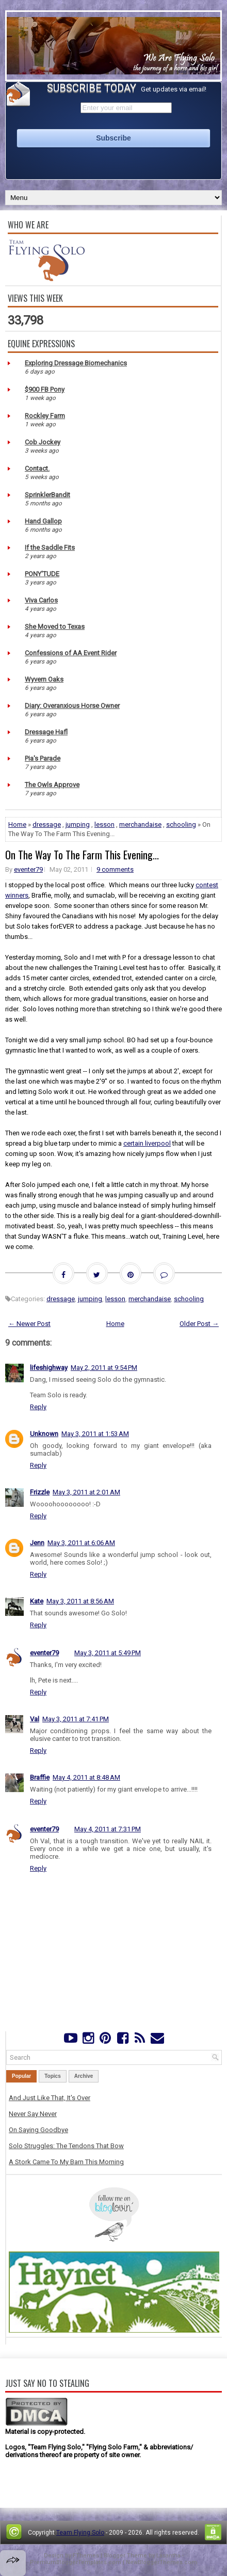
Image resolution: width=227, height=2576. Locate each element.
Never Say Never (33, 2114)
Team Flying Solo (80, 2532)
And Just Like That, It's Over (49, 2098)
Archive (83, 2076)
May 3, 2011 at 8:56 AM (80, 1601)
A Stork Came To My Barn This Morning (66, 2162)
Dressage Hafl (46, 732)
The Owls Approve (52, 785)
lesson (104, 824)
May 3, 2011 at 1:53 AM (95, 1434)
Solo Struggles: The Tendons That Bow (66, 2146)
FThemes (86, 2555)
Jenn (37, 1543)
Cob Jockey (42, 442)
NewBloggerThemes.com (161, 2562)
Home (17, 824)
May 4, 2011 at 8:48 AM (86, 1777)
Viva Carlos (41, 600)
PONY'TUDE (42, 574)
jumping (78, 824)
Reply (38, 1407)
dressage (47, 824)
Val (34, 1719)
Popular (21, 2076)
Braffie (40, 1777)
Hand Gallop (43, 521)
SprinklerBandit (47, 495)
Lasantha (168, 2555)
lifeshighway (49, 1367)
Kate (36, 1601)
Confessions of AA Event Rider (71, 653)
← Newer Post (29, 1324)
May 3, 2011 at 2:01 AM (86, 1492)
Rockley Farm (45, 416)
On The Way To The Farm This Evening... (82, 855)
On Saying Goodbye (38, 2130)
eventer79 (28, 869)
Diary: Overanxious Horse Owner (72, 705)
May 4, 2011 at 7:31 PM (107, 1829)
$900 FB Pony (44, 389)
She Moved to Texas (55, 626)
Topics (52, 2076)
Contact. (37, 468)
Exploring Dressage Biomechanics (76, 363)
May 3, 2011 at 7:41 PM (75, 1719)
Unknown (44, 1434)
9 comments (115, 869)
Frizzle (40, 1492)
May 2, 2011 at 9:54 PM (104, 1367)
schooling (181, 824)
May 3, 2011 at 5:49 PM (107, 1653)
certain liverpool (147, 1143)
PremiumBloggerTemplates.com (75, 2562)
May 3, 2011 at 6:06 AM (81, 1543)
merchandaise (140, 824)
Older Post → (199, 1324)
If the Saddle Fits (50, 547)
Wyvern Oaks (44, 679)
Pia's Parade (42, 758)
